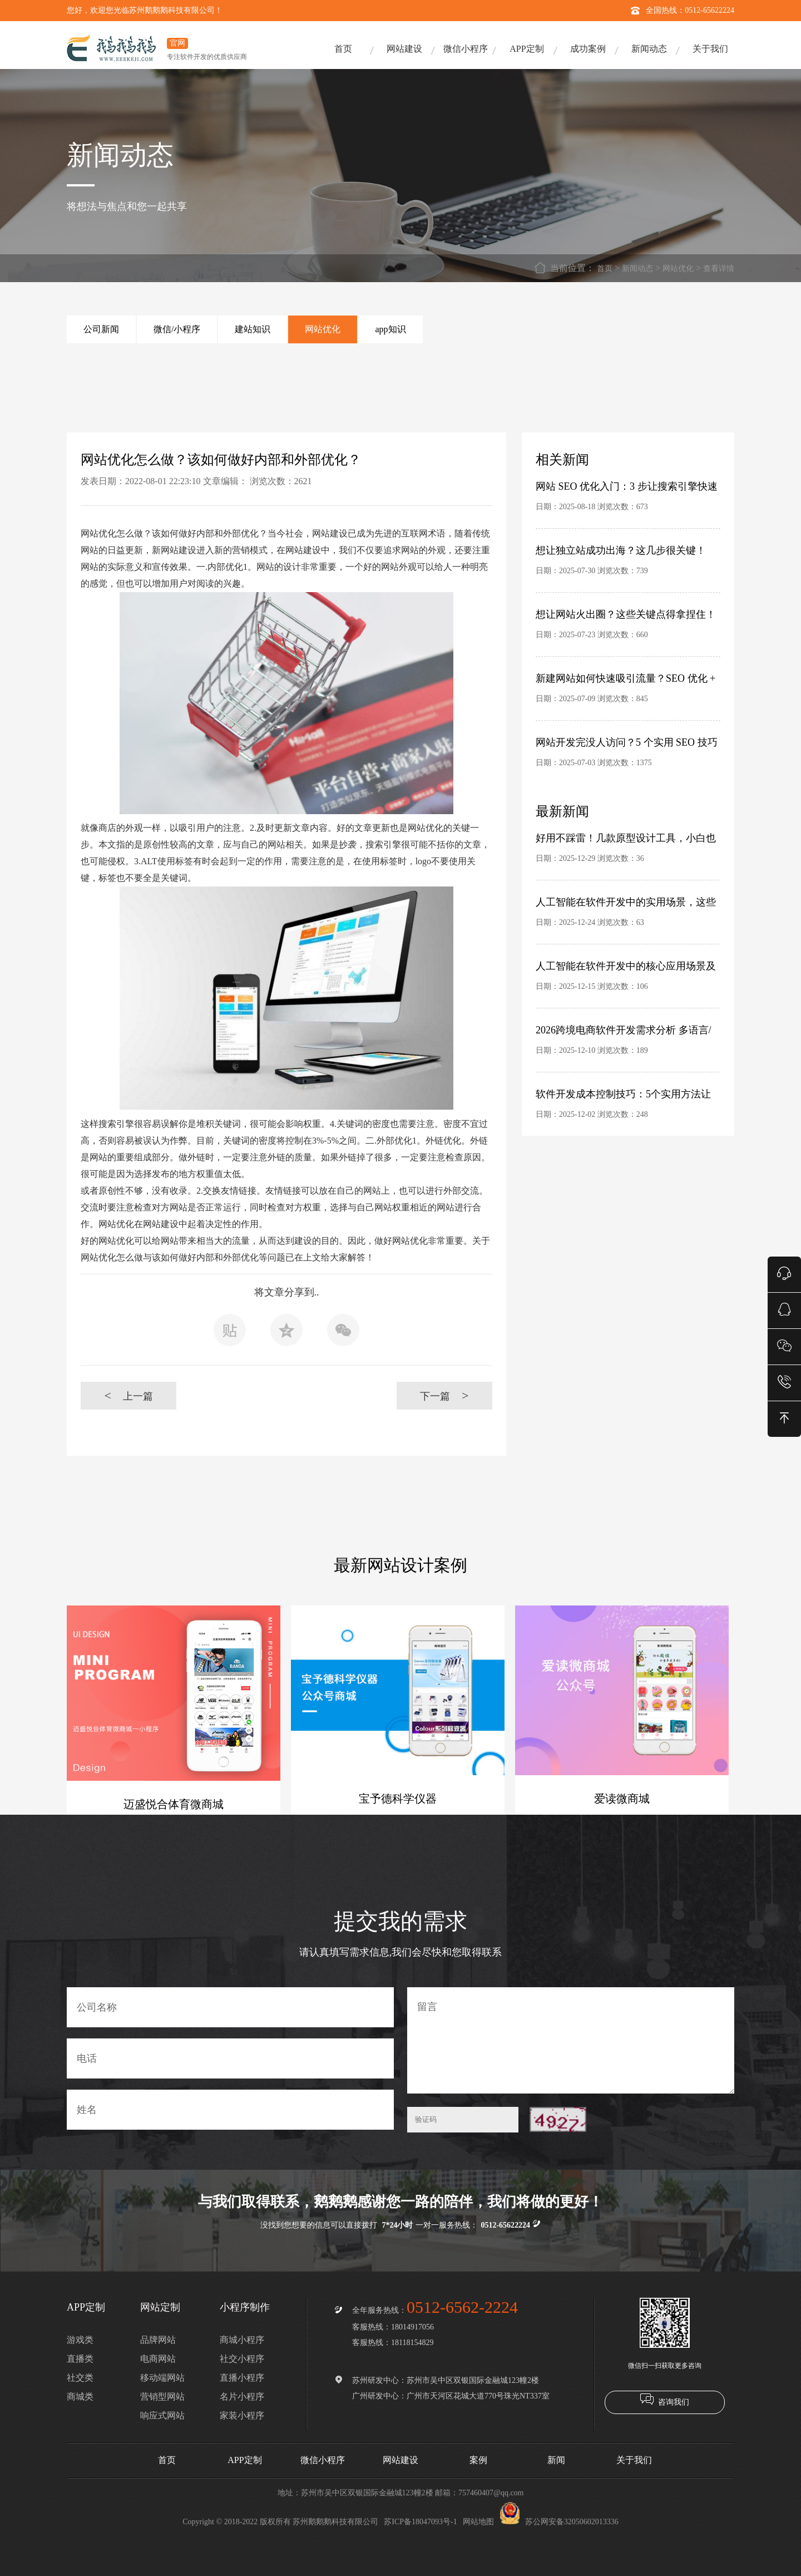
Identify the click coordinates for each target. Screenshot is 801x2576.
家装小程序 (242, 2415)
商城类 (80, 2396)
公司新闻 (101, 329)
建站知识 (252, 329)
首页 (343, 48)
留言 (570, 2040)
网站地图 (478, 2522)
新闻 (556, 2460)
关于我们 (710, 48)
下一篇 (444, 1395)
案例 (478, 2460)
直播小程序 (242, 2377)
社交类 (80, 2377)
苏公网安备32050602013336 (559, 2522)
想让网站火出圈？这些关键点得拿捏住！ (626, 614)
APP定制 (526, 48)
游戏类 (80, 2339)
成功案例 (588, 48)
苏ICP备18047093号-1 (420, 2522)
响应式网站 (162, 2415)
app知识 (390, 329)
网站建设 (404, 48)
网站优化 (678, 268)
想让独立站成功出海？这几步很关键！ (621, 550)
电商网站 (158, 2358)
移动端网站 (162, 2377)
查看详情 (718, 268)
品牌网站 (158, 2339)
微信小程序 (465, 48)
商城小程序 (242, 2339)
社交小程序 (242, 2358)
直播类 (80, 2358)
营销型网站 (162, 2396)
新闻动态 (649, 48)
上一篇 (128, 1395)
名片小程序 (242, 2396)
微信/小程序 (177, 329)
